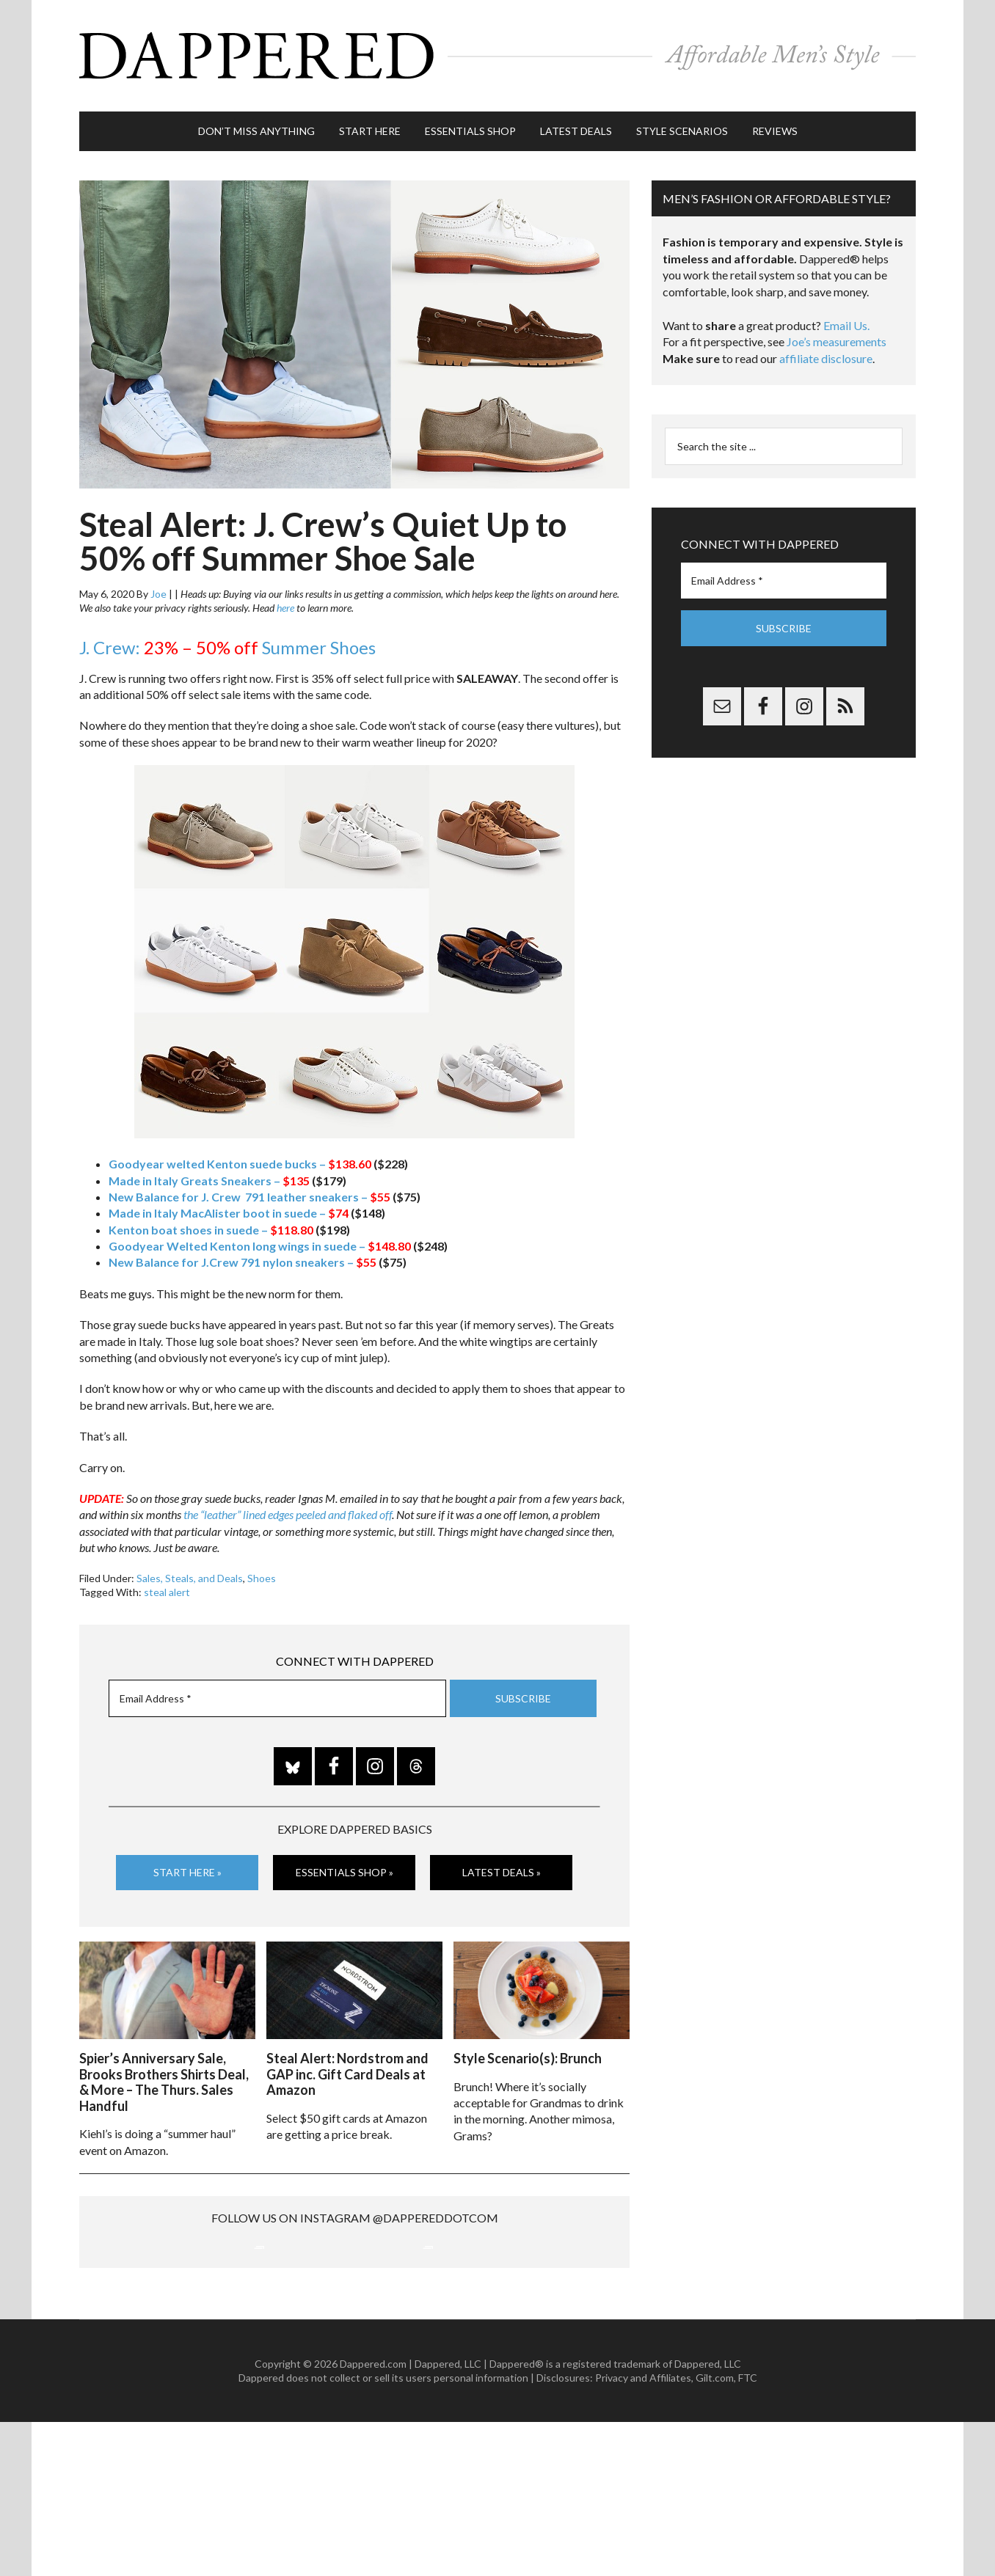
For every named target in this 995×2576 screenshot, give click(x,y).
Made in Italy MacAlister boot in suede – (229, 1211)
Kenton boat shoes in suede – (211, 1227)
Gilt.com (715, 2532)
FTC (747, 2532)
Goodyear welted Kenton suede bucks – (240, 1162)
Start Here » (187, 1871)
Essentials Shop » (344, 1871)
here (285, 606)
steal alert (167, 1590)
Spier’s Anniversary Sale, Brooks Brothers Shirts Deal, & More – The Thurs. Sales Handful (164, 2080)
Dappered (497, 55)
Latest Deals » (501, 1871)
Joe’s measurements (836, 340)
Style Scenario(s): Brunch (527, 2056)
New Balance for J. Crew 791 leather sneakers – (249, 1195)
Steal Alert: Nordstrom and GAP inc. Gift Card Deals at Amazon (347, 2072)
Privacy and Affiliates (643, 2532)
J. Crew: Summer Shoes (227, 645)
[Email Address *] (277, 1697)
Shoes (261, 1576)
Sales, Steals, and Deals (189, 1576)
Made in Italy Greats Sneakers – (209, 1178)
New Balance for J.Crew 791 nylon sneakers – (242, 1260)
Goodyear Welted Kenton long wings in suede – (260, 1244)
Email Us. (846, 324)
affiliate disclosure (825, 357)
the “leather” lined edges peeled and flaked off (287, 1513)
